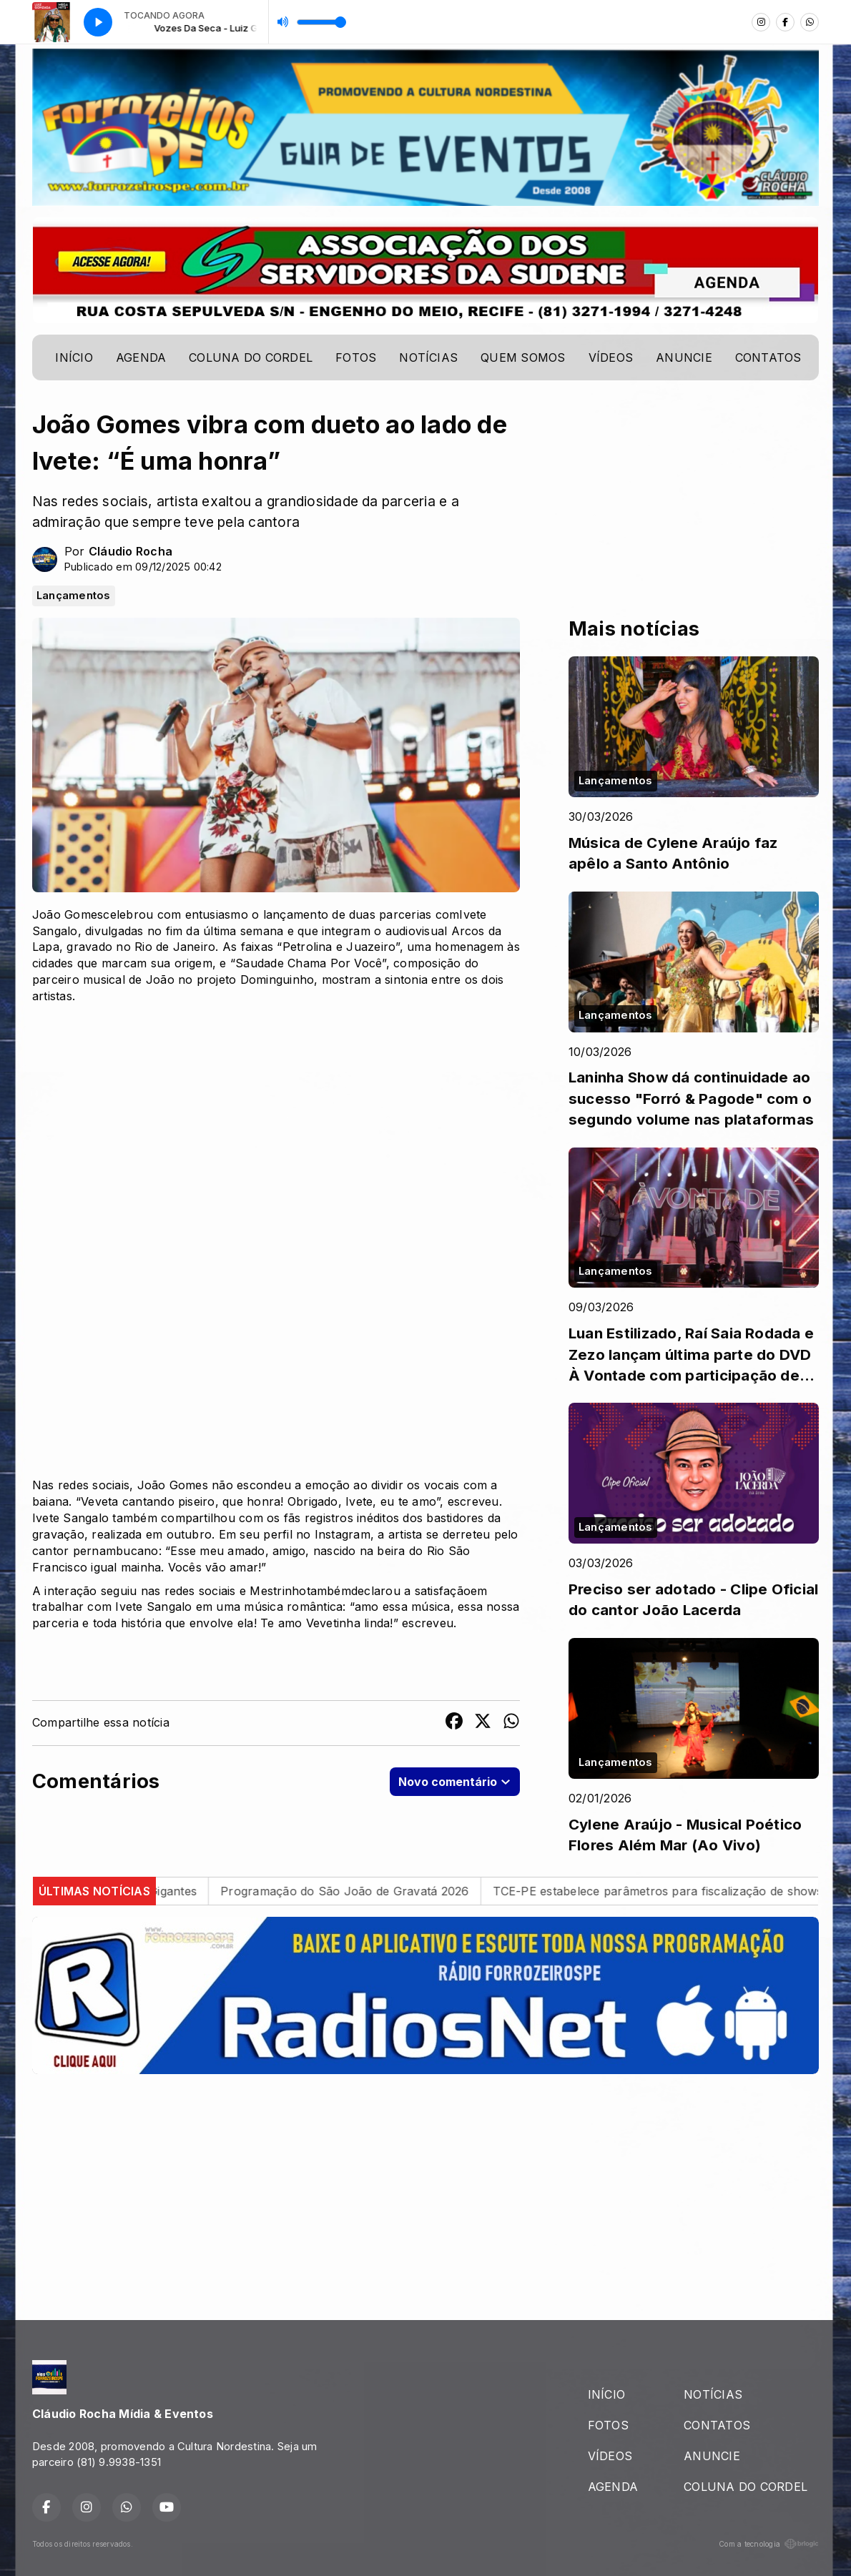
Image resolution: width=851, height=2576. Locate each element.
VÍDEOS (611, 357)
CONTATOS (768, 357)
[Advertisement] (425, 2186)
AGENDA (141, 357)
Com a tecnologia (769, 2544)
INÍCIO (73, 357)
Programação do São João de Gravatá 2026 (361, 1891)
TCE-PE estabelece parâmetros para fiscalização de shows (673, 1891)
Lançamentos (73, 595)
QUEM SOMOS (523, 357)
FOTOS (355, 357)
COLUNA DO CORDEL (251, 357)
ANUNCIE (684, 357)
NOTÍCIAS (428, 357)
